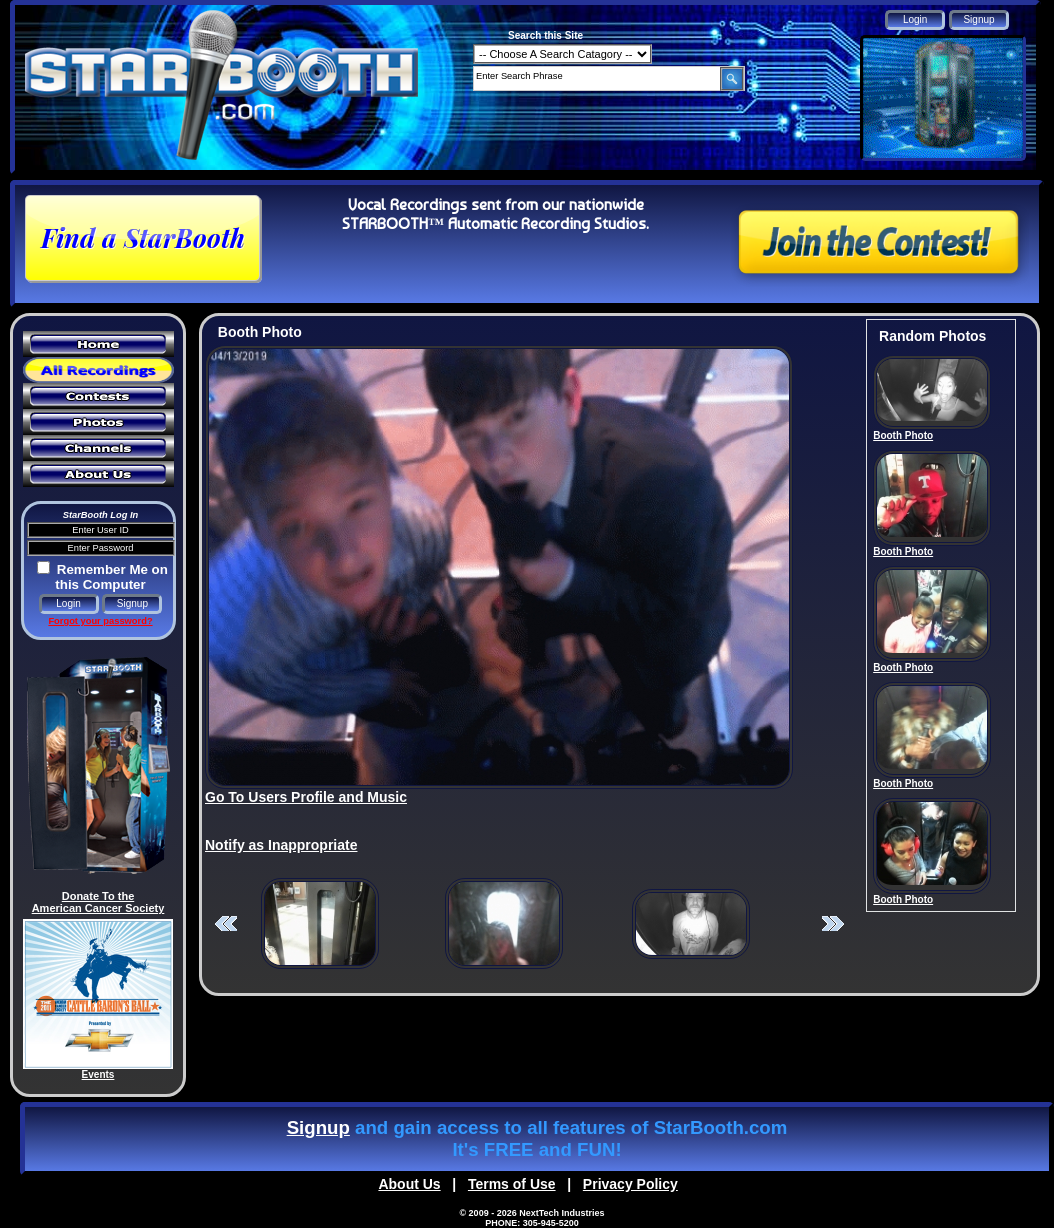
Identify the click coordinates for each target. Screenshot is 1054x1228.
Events (98, 1074)
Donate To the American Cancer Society (98, 902)
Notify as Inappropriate (281, 845)
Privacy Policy (630, 1184)
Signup (318, 1127)
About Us (409, 1184)
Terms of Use (512, 1184)
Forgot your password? (100, 621)
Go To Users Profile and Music (306, 797)
